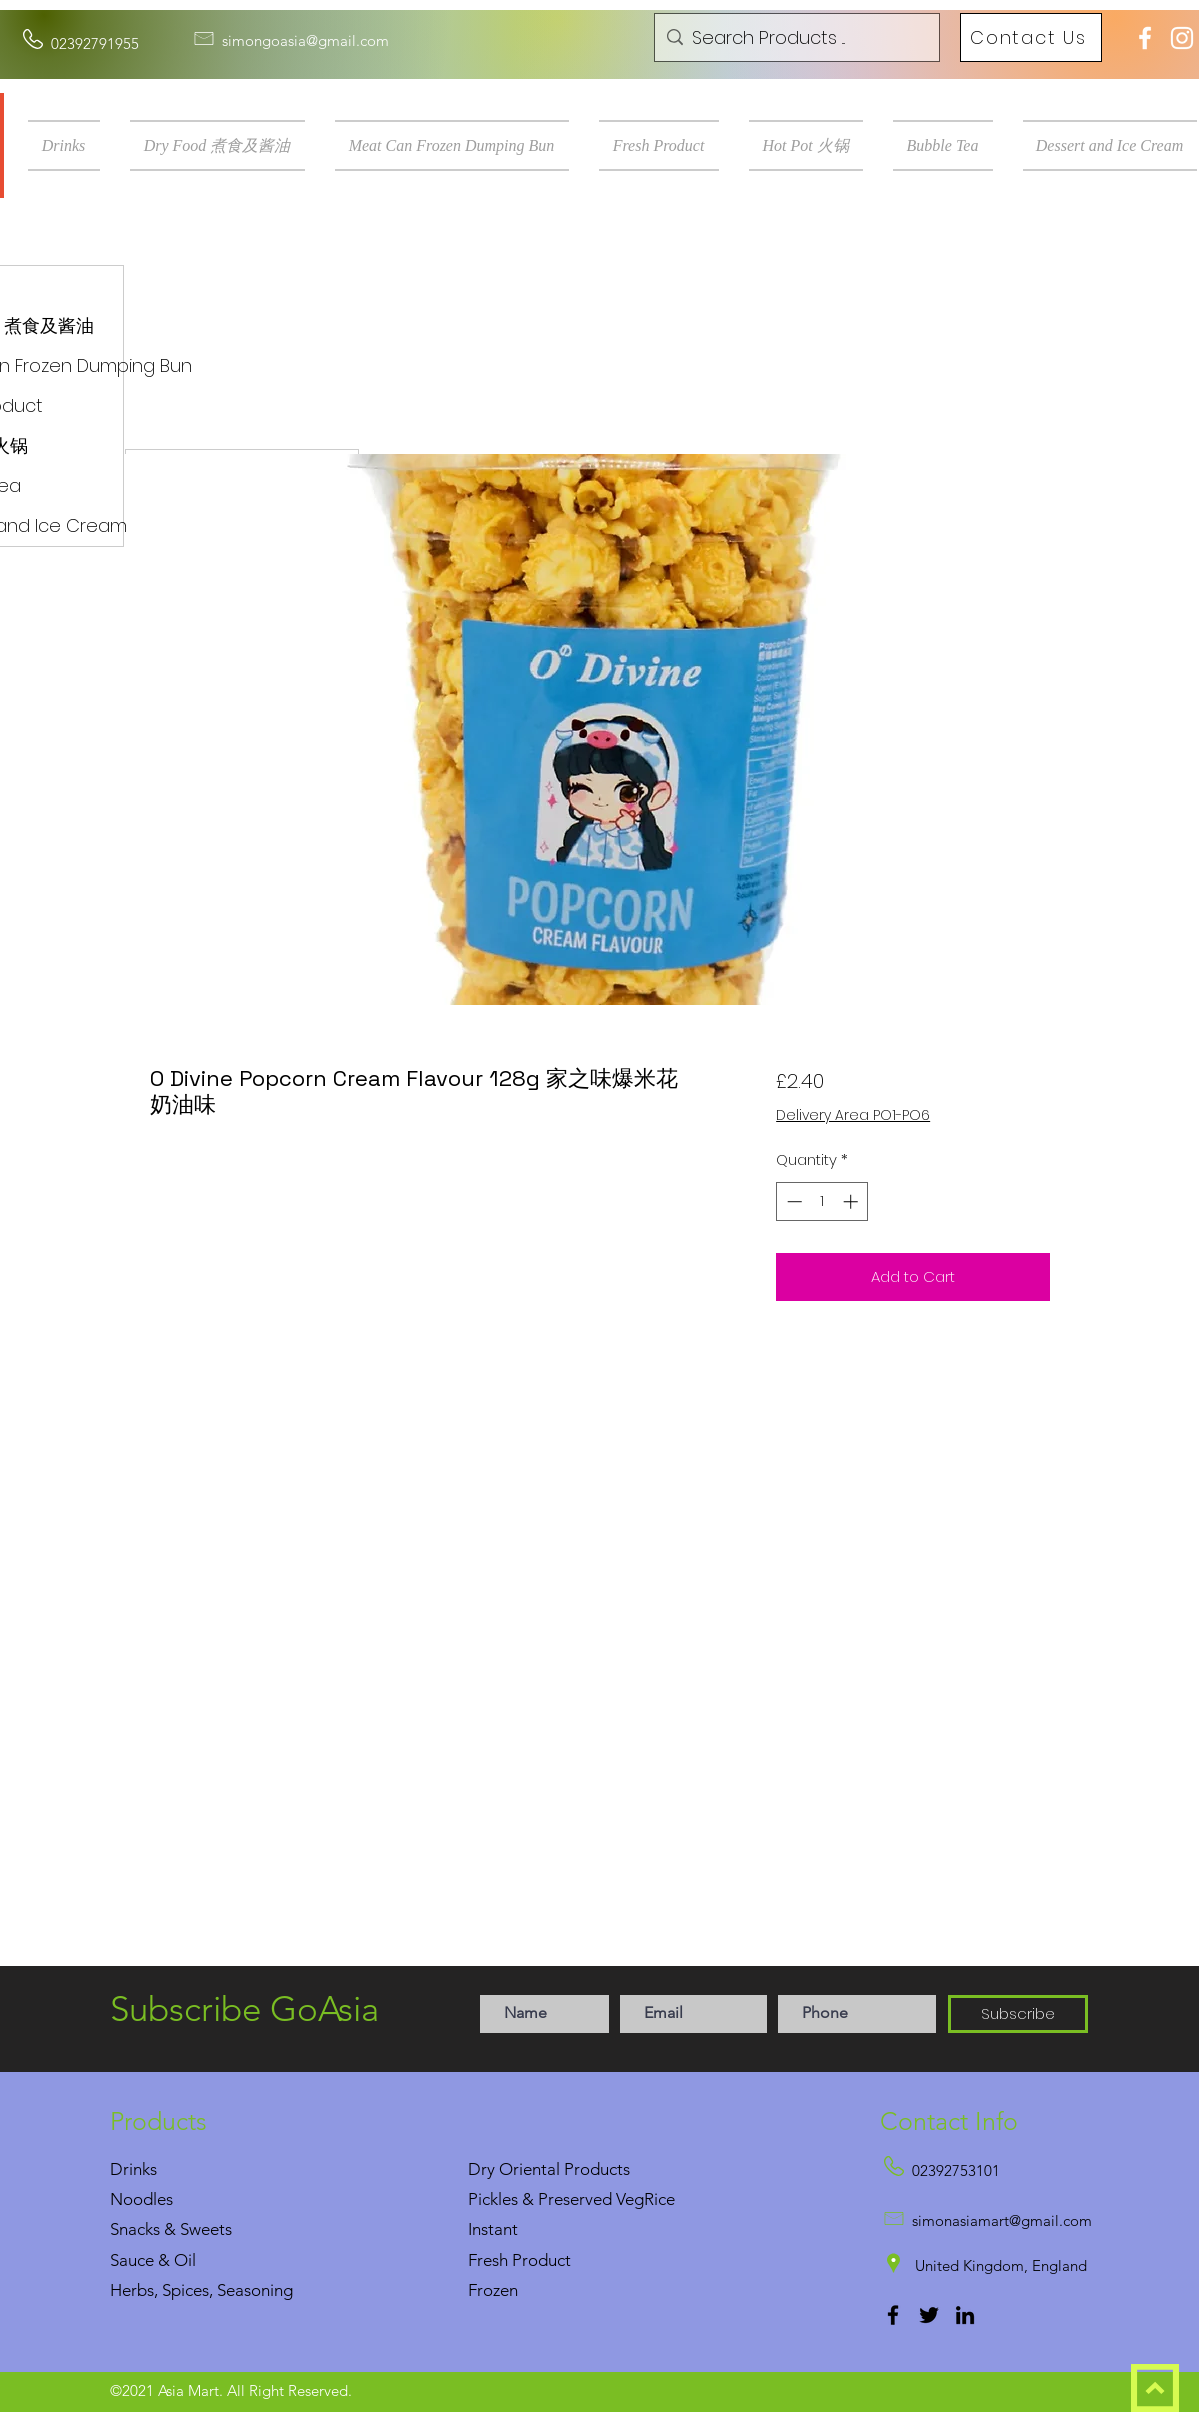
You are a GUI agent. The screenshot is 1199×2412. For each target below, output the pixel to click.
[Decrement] (792, 1201)
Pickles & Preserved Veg (556, 2199)
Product (541, 2260)
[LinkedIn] (965, 2315)
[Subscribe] (1018, 2014)
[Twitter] (929, 2315)
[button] (71, 145)
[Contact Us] (1031, 37)
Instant (493, 2229)
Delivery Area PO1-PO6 (853, 1115)
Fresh (488, 2260)
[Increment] (852, 1201)
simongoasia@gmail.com (305, 40)
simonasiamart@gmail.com (1002, 2220)
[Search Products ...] (794, 38)
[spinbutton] (822, 1201)
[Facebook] (893, 2315)
